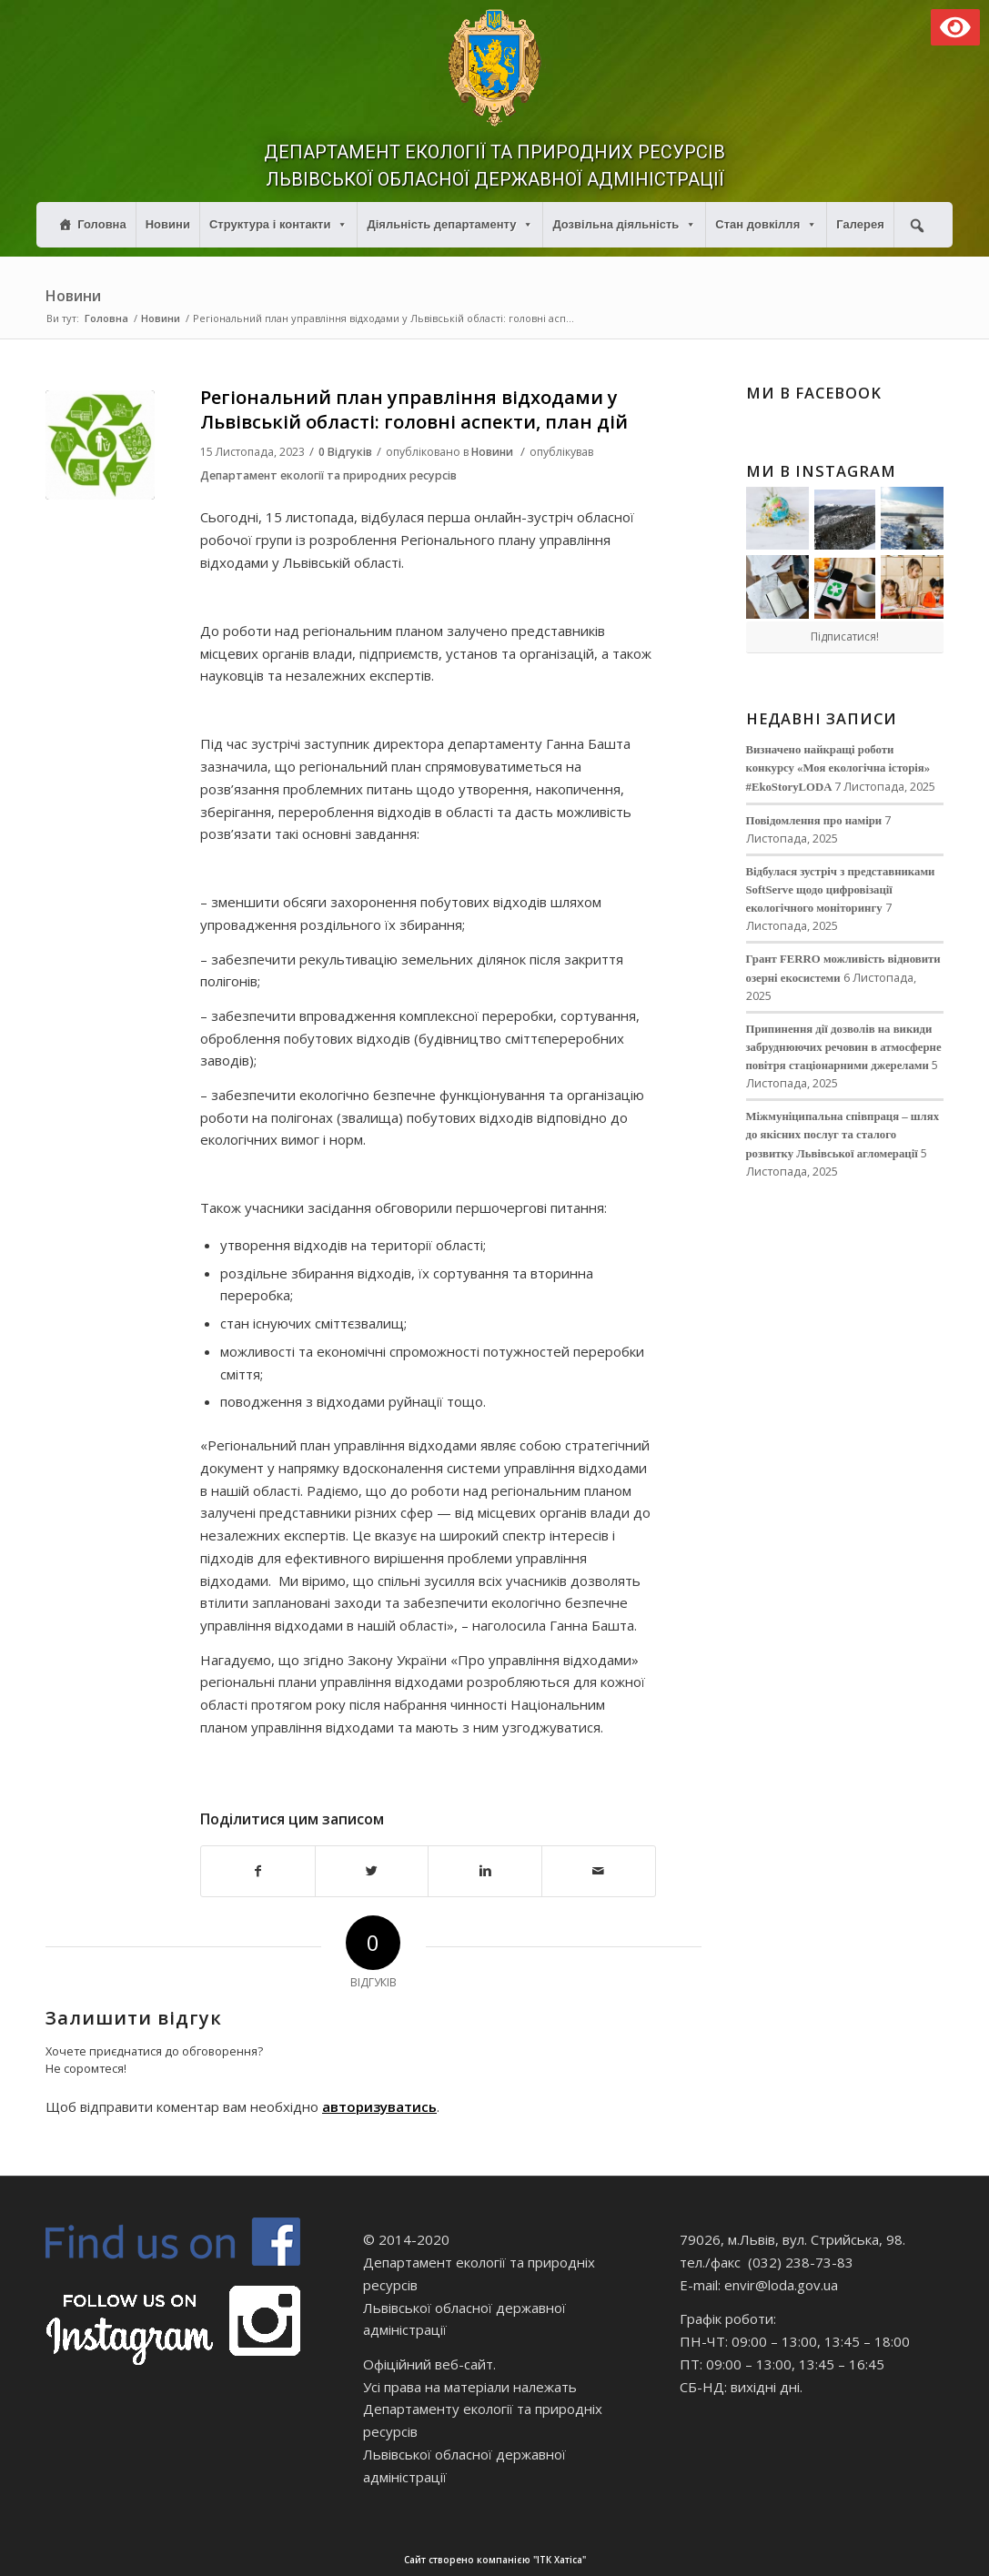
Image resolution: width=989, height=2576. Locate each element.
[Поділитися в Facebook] (258, 1871)
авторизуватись (379, 2106)
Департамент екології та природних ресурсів (328, 475)
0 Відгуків (345, 452)
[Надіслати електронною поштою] (598, 1871)
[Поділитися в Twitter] (372, 1871)
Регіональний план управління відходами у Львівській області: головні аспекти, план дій (414, 409)
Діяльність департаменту (450, 224)
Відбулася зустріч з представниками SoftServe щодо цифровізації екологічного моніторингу (840, 889)
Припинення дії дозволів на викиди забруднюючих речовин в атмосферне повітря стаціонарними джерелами (844, 1047)
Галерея (860, 224)
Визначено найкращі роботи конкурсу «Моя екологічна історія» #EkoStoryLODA (838, 768)
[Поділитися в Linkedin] (485, 1871)
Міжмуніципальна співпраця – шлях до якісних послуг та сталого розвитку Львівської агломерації (843, 1134)
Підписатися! (845, 636)
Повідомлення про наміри (814, 820)
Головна (101, 224)
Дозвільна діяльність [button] (624, 224)
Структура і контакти (278, 224)
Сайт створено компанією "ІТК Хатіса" (694, 2560)
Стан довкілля (766, 224)
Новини (168, 224)
